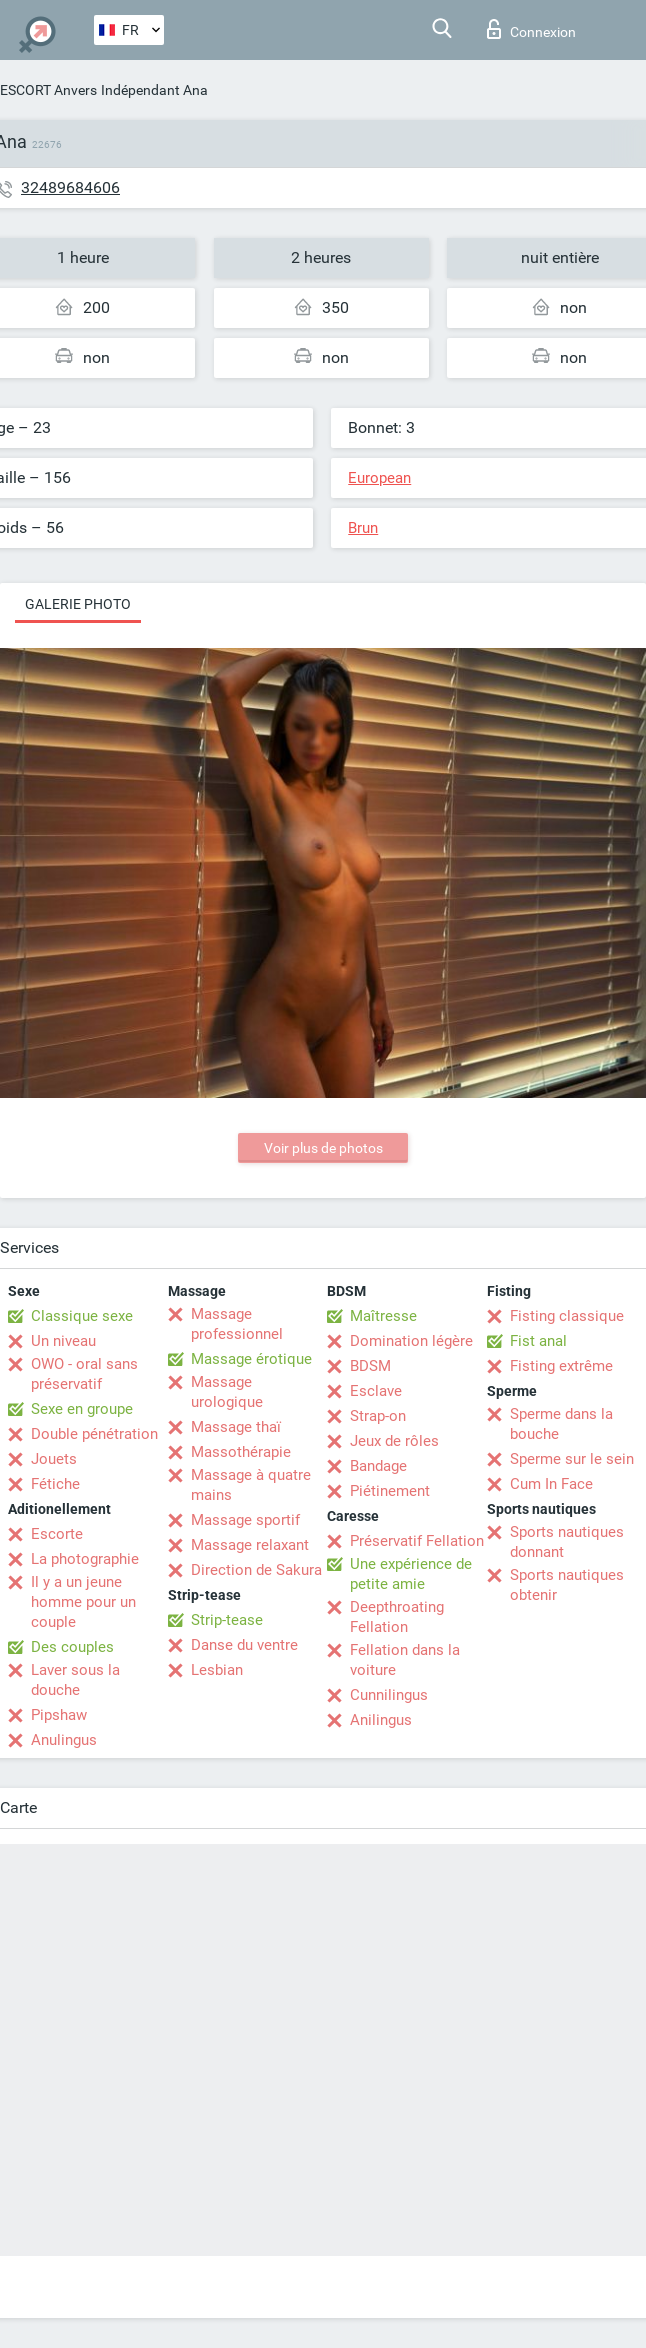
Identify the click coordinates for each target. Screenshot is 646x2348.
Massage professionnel (237, 1324)
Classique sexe (82, 1316)
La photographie (85, 1559)
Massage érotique (251, 1359)
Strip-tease (227, 1620)
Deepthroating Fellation (397, 1617)
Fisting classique (567, 1316)
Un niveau (63, 1341)
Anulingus (64, 1740)
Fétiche (55, 1484)
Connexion (531, 29)
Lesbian (217, 1670)
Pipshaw (59, 1715)
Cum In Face (551, 1484)
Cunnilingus (389, 1695)
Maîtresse (383, 1316)
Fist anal (538, 1341)
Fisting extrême (561, 1366)
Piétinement (390, 1491)
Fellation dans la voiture (405, 1660)
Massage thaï (236, 1427)
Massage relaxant (250, 1545)
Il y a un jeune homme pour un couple (83, 1602)
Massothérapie (241, 1452)
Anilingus (381, 1720)
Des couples (72, 1647)
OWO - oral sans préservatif (84, 1374)
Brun (363, 528)
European (379, 478)
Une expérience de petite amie (411, 1574)
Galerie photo (78, 604)
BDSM (370, 1366)
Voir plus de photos (323, 1148)
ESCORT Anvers (48, 90)
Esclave (376, 1391)
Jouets (54, 1459)
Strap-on (378, 1416)
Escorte (57, 1534)
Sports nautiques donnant (567, 1542)
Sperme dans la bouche (561, 1424)
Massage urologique (227, 1392)
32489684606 (70, 187)
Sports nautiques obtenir (567, 1585)
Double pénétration (94, 1434)
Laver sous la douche (75, 1680)
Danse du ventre (244, 1645)
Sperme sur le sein (572, 1459)
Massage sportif (245, 1520)
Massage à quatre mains (251, 1485)
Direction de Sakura (256, 1570)
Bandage (378, 1466)
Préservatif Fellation (417, 1541)
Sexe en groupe (82, 1409)
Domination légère (411, 1341)
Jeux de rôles (394, 1441)
